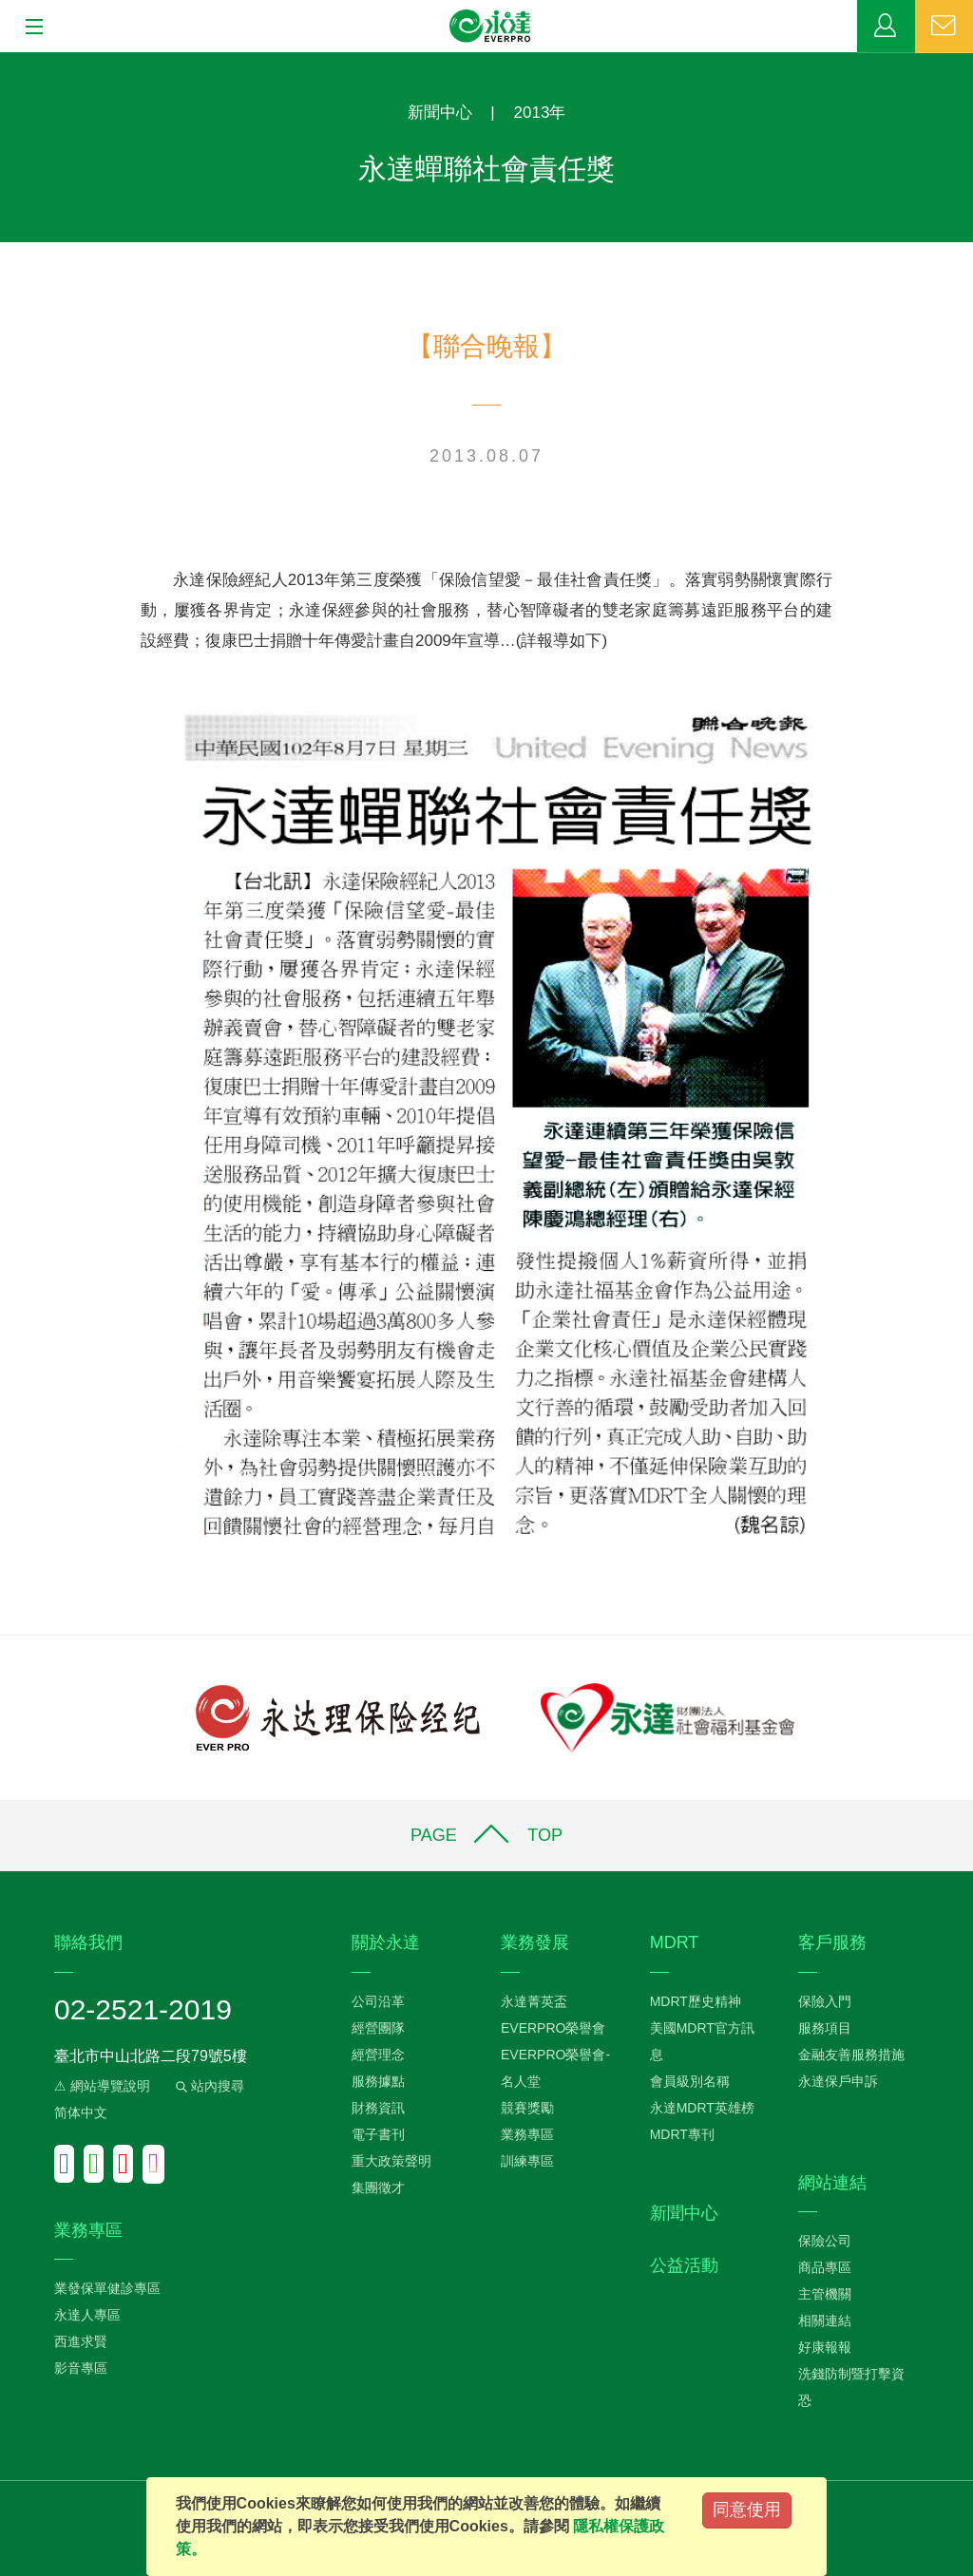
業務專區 (886, 26)
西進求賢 (80, 2341)
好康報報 (824, 2347)
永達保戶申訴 (838, 2081)
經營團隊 (378, 2028)
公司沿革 (378, 2001)
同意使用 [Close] (747, 2509)
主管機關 (824, 2293)
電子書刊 (378, 2134)
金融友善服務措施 (851, 2054)
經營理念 (378, 2054)
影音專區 (80, 2368)
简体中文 (80, 2112)
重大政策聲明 (391, 2161)
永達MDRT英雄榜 (702, 2107)
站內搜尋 (208, 2085)
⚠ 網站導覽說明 (102, 2085)
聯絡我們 (944, 26)
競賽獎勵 (527, 2107)
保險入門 (824, 2001)
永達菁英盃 (534, 2001)
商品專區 (824, 2267)
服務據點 (378, 2081)
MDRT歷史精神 (695, 2001)
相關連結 (824, 2320)
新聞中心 (440, 113)
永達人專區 (87, 2314)
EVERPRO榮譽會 (553, 2028)
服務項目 (824, 2028)
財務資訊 (378, 2107)
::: (6, 62)
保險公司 (824, 2240)
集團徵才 (378, 2187)
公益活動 (684, 2265)
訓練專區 (527, 2161)
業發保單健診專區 (107, 2288)
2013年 (540, 113)
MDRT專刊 (682, 2134)
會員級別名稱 (690, 2081)
